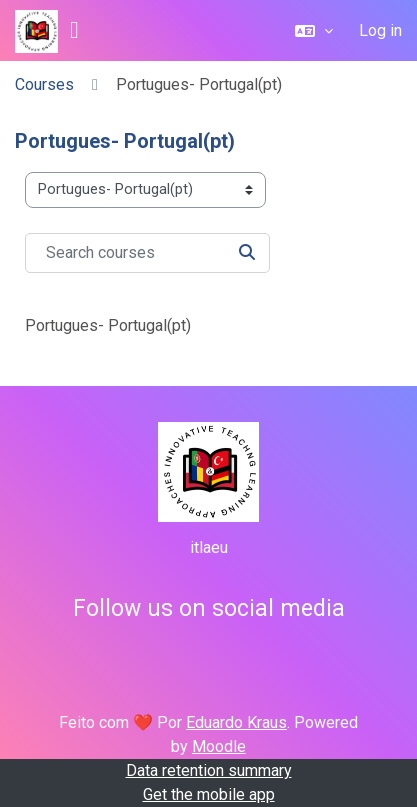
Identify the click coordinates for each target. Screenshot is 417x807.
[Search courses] (147, 253)
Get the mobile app (209, 794)
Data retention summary (209, 770)
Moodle (219, 746)
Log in (380, 30)
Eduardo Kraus (236, 722)
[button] (314, 30)
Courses (44, 84)
